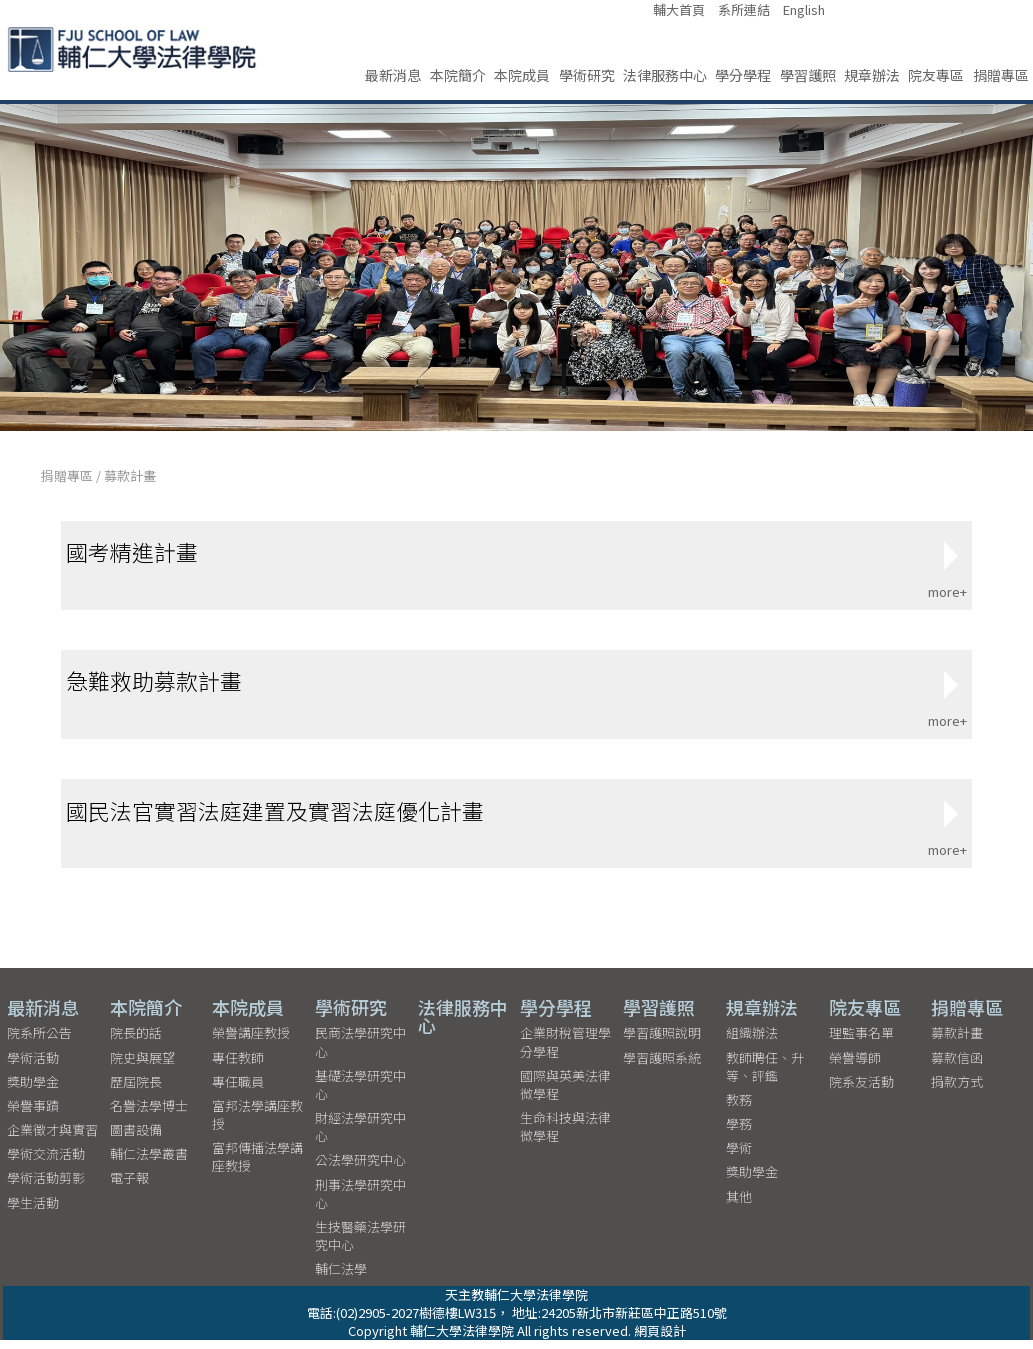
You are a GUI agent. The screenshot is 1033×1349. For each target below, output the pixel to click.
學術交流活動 (46, 1162)
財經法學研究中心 (360, 1135)
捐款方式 (957, 1090)
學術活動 (33, 1066)
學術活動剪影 (46, 1187)
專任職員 (238, 1090)
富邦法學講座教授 (257, 1123)
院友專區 (936, 75)
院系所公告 (39, 1041)
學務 (739, 1132)
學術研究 (587, 75)
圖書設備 (136, 1138)
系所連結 (744, 10)
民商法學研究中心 (360, 1050)
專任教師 (238, 1066)
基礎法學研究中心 (360, 1093)
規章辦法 (872, 75)
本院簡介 (458, 75)
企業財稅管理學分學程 (565, 1050)
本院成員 (522, 75)
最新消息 (393, 75)
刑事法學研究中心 (360, 1202)
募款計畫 (130, 475)
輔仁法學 (341, 1278)
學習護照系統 (662, 1066)
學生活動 (33, 1211)
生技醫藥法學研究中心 (360, 1244)
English (804, 10)
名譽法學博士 (149, 1114)
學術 (739, 1156)
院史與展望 (142, 1066)
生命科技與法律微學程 (565, 1135)
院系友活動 (861, 1090)
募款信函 (957, 1066)
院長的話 (136, 1041)
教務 (739, 1108)
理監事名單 (861, 1041)
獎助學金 (33, 1090)
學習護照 (808, 75)
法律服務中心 (665, 75)
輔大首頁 (679, 10)
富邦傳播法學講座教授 (257, 1165)
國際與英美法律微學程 (565, 1093)
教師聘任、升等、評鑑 (765, 1075)
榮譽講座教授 (251, 1041)
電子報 (129, 1187)
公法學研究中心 (360, 1169)
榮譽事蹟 (33, 1114)
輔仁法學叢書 (149, 1162)
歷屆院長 (136, 1090)
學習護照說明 (662, 1041)
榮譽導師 (855, 1066)
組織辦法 (752, 1041)
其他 (739, 1205)
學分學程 (743, 75)
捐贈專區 (1001, 75)
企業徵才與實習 (52, 1138)
